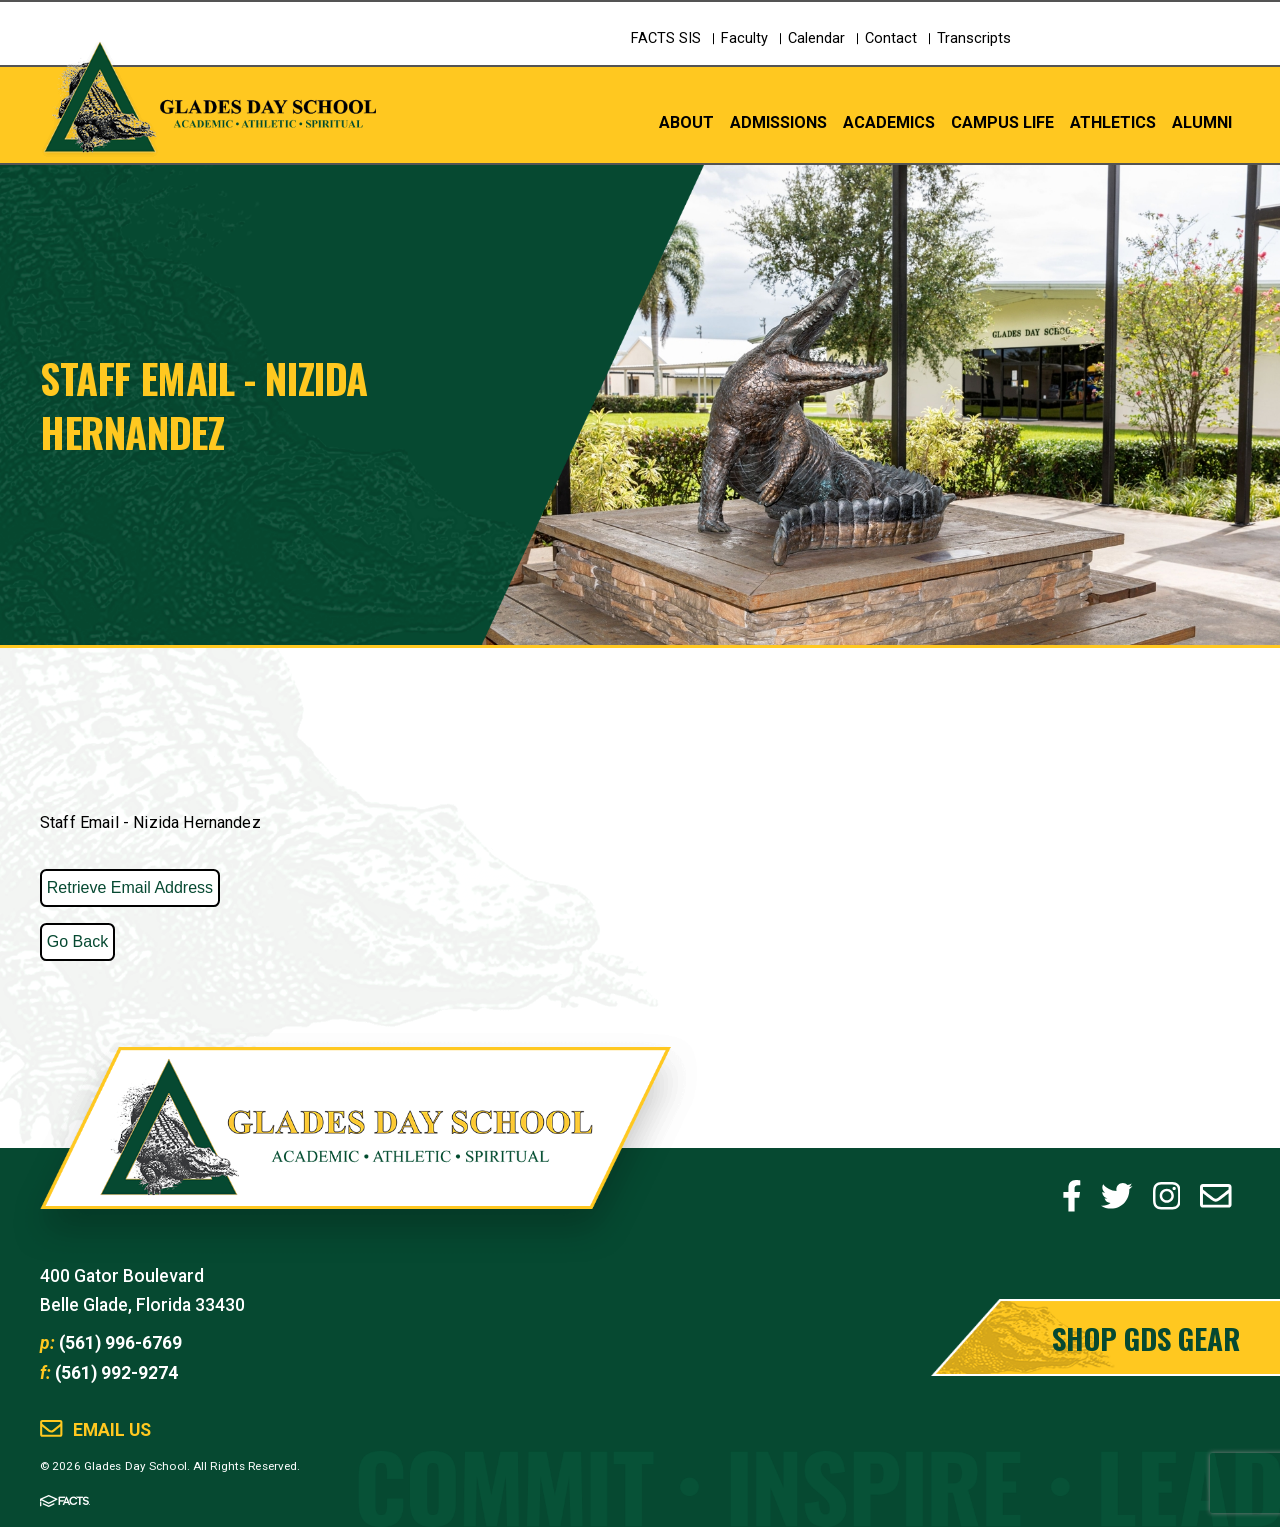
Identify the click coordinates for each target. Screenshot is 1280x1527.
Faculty (744, 38)
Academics (889, 121)
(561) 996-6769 (120, 1343)
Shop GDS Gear (1146, 1337)
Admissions (778, 121)
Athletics (1113, 121)
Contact (891, 38)
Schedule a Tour (1155, 55)
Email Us (112, 1430)
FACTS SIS (666, 38)
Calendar (816, 38)
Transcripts (974, 38)
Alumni (1202, 121)
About (686, 121)
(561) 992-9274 (116, 1373)
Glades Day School (355, 1148)
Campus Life (1002, 121)
